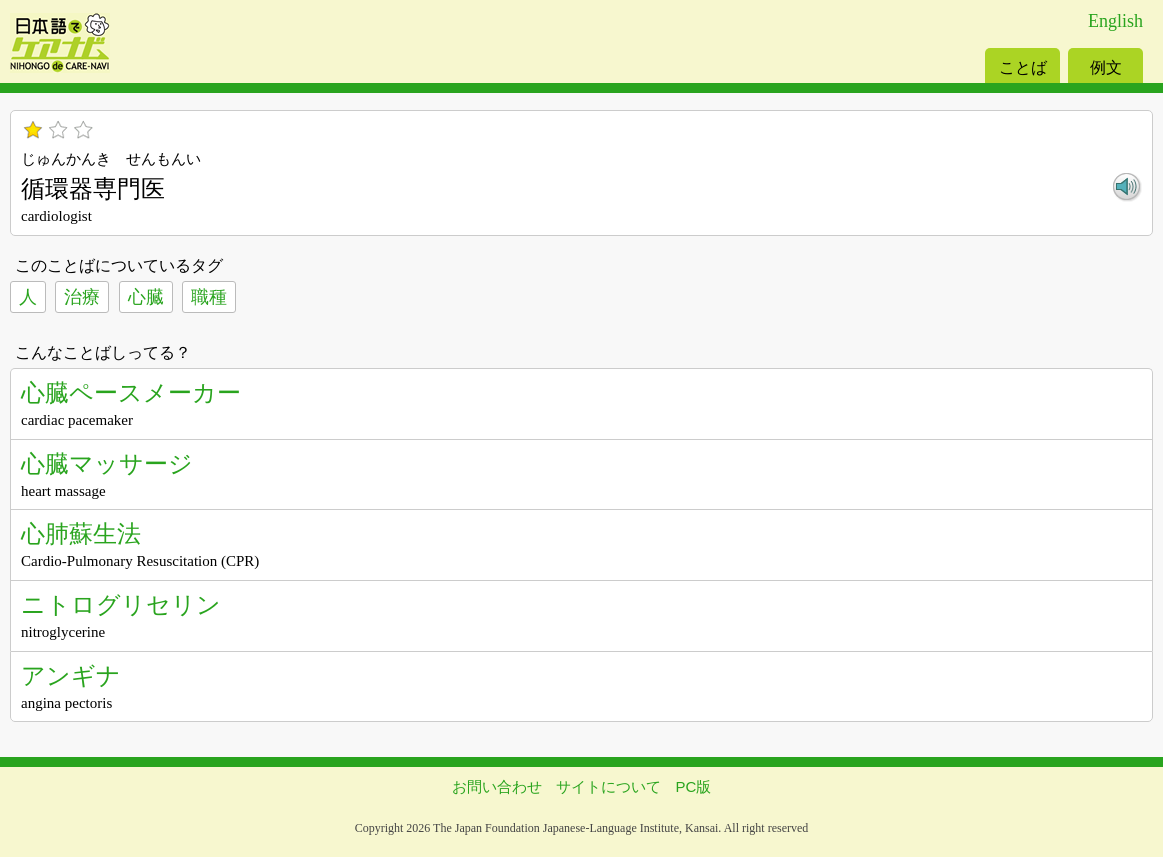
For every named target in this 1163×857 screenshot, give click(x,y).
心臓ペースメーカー (131, 392)
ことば (1023, 67)
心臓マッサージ (107, 463)
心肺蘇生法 (81, 533)
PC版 (694, 786)
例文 (1106, 67)
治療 (82, 297)
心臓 (146, 297)
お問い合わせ (497, 786)
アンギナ (71, 675)
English (1115, 21)
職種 (209, 297)
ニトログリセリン (121, 604)
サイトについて (608, 786)
